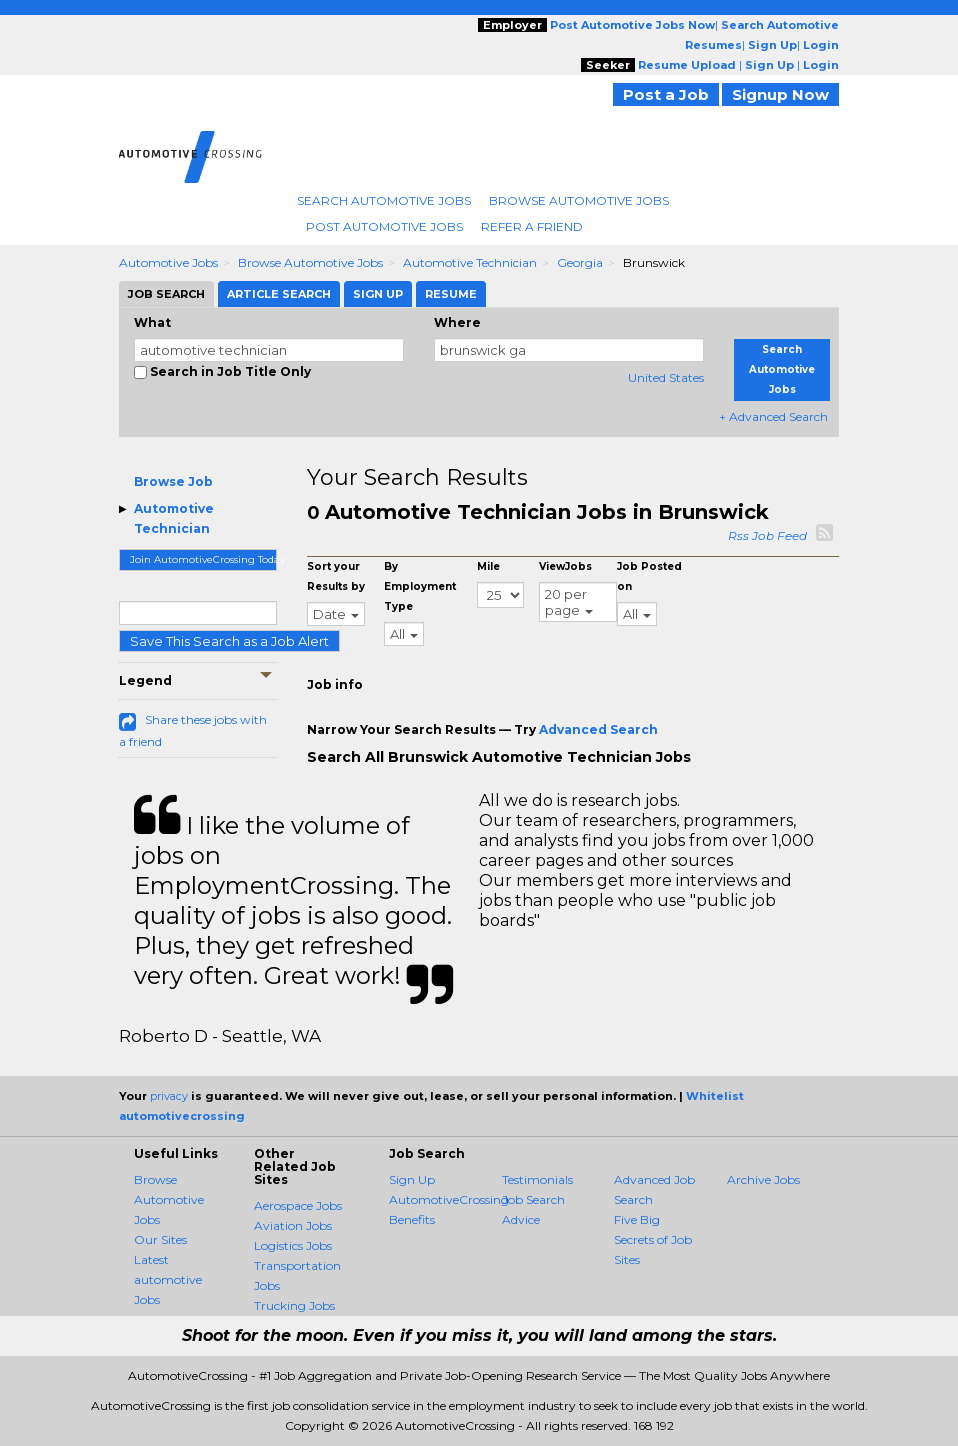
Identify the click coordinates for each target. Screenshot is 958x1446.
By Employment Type (420, 586)
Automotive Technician (470, 262)
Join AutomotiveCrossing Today (203, 559)
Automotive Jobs (168, 262)
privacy (169, 1096)
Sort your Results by (336, 576)
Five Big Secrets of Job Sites (653, 1239)
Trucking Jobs (294, 1305)
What (152, 322)
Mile (488, 566)
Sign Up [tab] (378, 294)
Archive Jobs (763, 1179)
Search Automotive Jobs (384, 200)
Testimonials (537, 1179)
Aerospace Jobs (298, 1205)
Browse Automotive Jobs (579, 200)
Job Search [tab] (166, 294)
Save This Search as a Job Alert (229, 641)
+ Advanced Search (773, 416)
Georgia (580, 262)
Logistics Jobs (293, 1245)
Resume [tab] (451, 294)
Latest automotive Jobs (168, 1279)
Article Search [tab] (279, 294)
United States (666, 377)
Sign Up (412, 1179)
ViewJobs (565, 566)
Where (457, 322)
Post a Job (666, 94)
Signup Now (780, 94)
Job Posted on (649, 576)
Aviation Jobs (293, 1225)
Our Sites (160, 1239)
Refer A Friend (532, 226)
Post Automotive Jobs (384, 226)
